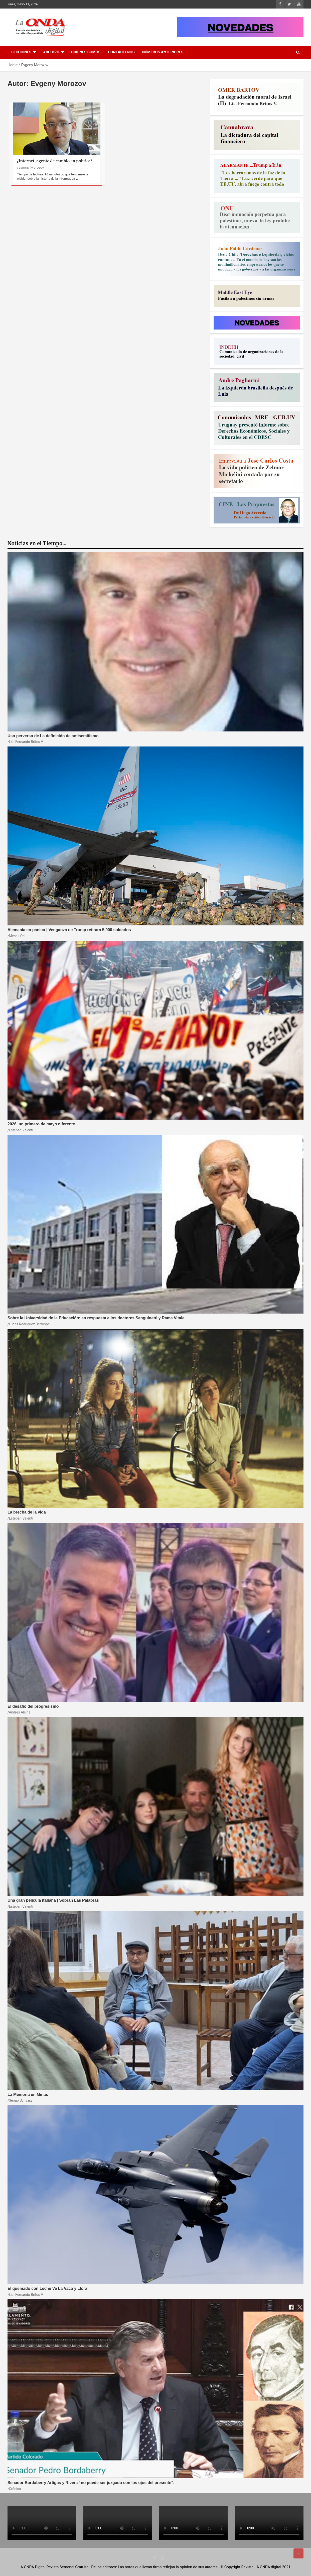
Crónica (15, 2489)
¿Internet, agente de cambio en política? (54, 161)
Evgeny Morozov (31, 167)
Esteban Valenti (21, 1130)
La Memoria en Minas (28, 2094)
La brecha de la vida (27, 1512)
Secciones (21, 52)
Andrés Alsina (20, 1712)
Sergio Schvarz (20, 2100)
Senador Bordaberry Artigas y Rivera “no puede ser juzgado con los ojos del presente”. (91, 2483)
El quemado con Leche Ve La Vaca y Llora (47, 2288)
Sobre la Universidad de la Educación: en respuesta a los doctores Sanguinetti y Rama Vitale (96, 1318)
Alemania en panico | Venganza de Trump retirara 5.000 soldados (69, 930)
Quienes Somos (85, 52)
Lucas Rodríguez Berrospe (29, 1324)
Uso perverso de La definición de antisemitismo (53, 736)
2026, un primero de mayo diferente (41, 1124)
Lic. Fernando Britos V (26, 742)
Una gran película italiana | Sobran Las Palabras (53, 1900)
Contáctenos (121, 52)
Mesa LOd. (17, 936)
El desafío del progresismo (33, 1706)
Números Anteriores (163, 52)
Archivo (51, 52)
